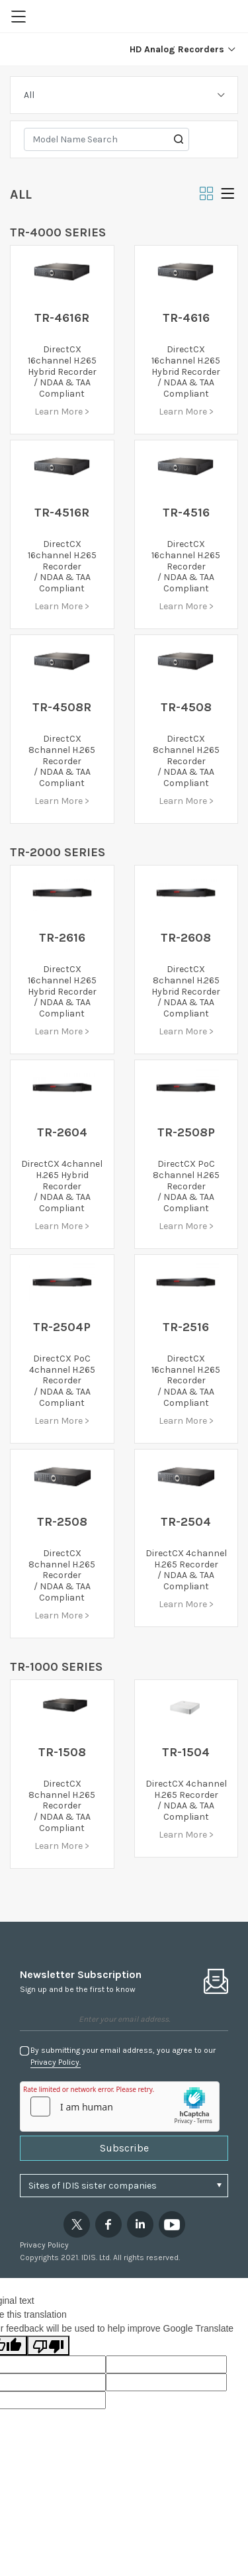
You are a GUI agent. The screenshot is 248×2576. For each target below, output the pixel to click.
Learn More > (61, 411)
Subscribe (124, 2148)
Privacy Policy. (55, 2062)
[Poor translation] (48, 2345)
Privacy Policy (44, 2245)
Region (229, 16)
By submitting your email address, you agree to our (123, 2057)
